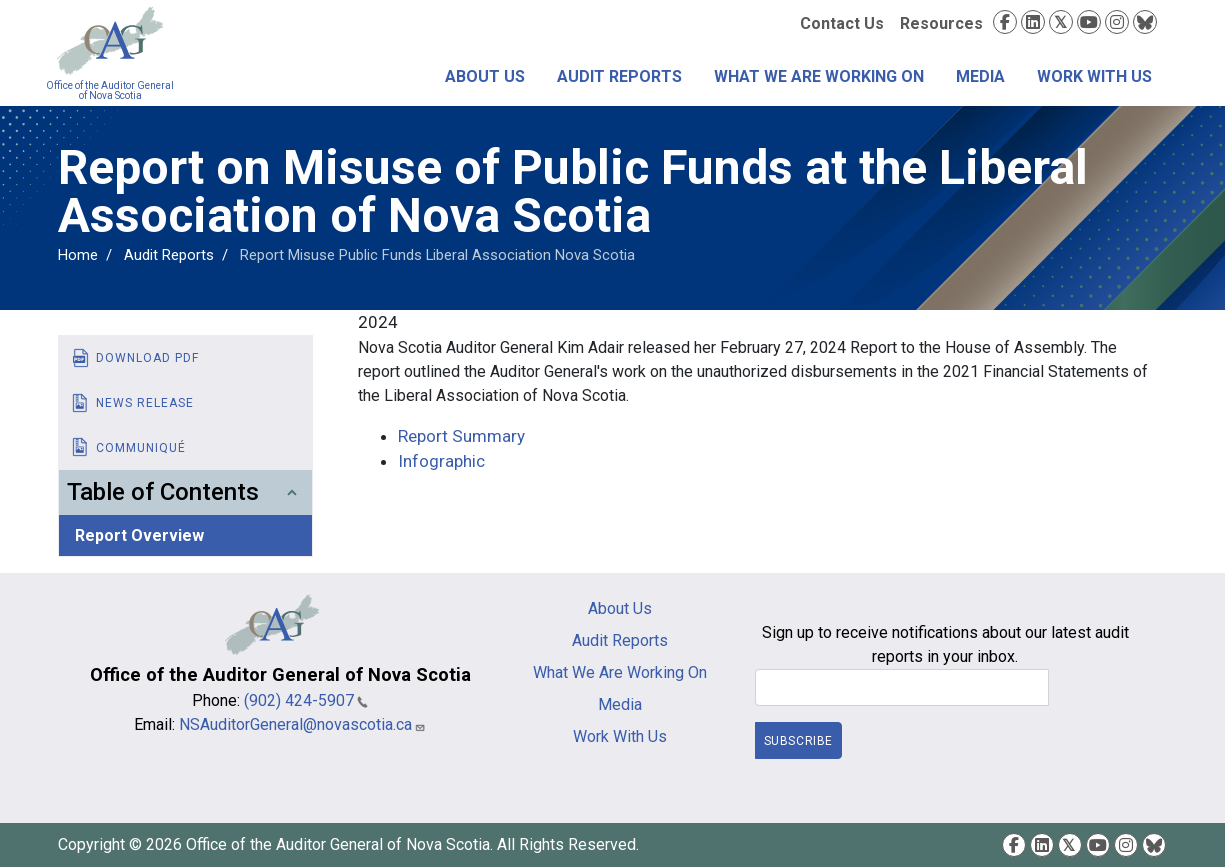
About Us (485, 76)
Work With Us (1094, 76)
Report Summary (461, 436)
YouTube (1089, 22)
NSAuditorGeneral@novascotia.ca (302, 724)
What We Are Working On (819, 76)
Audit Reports (619, 76)
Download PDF (147, 358)
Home (78, 255)
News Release (145, 403)
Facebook (1005, 22)
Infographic (441, 461)
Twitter (1061, 22)
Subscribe (798, 741)
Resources (941, 23)
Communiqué (141, 448)
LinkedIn (1033, 22)
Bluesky (1145, 22)
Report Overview (139, 535)
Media (980, 76)
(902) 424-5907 (306, 700)
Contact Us (842, 23)
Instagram (1117, 22)
